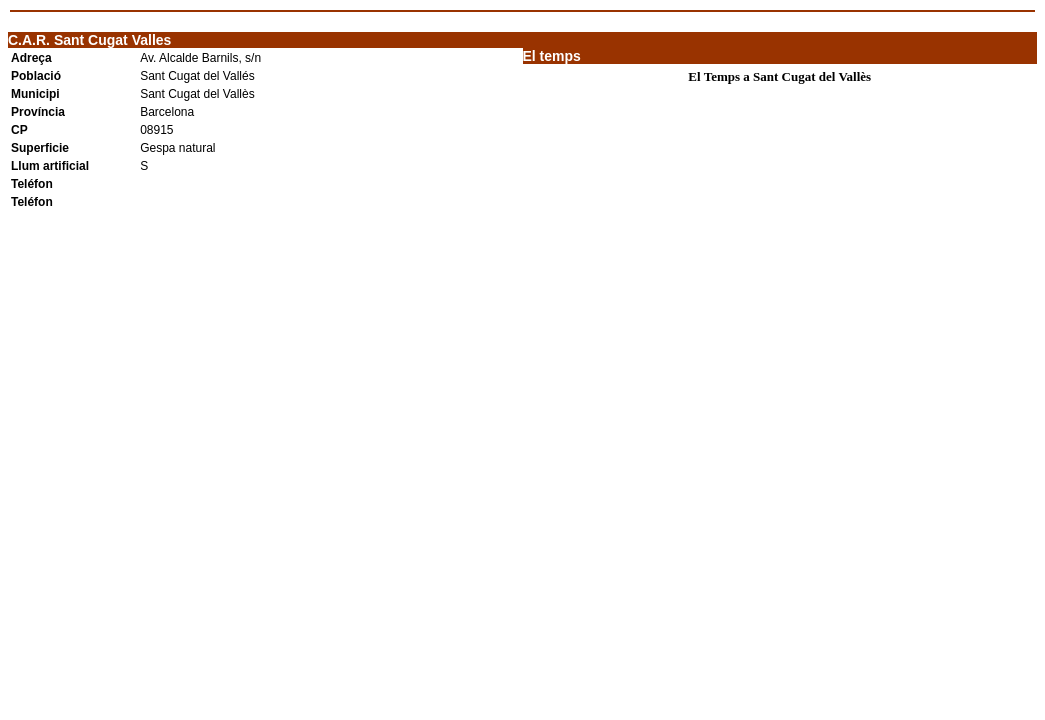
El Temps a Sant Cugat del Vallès (779, 76)
